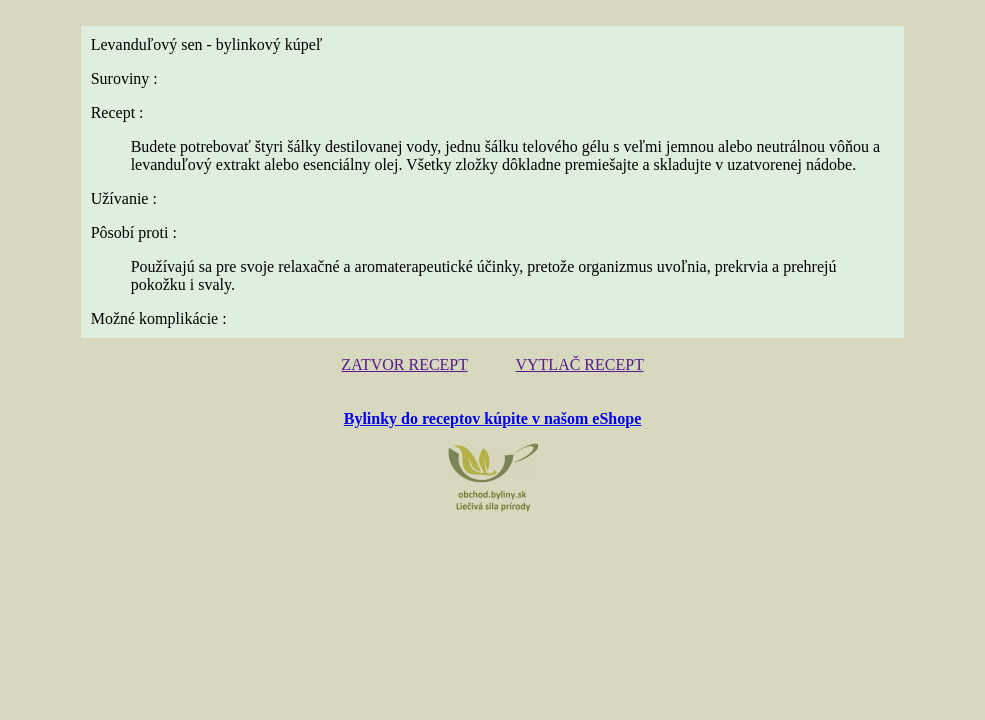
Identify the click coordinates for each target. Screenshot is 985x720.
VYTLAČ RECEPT (579, 364)
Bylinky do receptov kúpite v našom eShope (493, 418)
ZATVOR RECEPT (404, 364)
